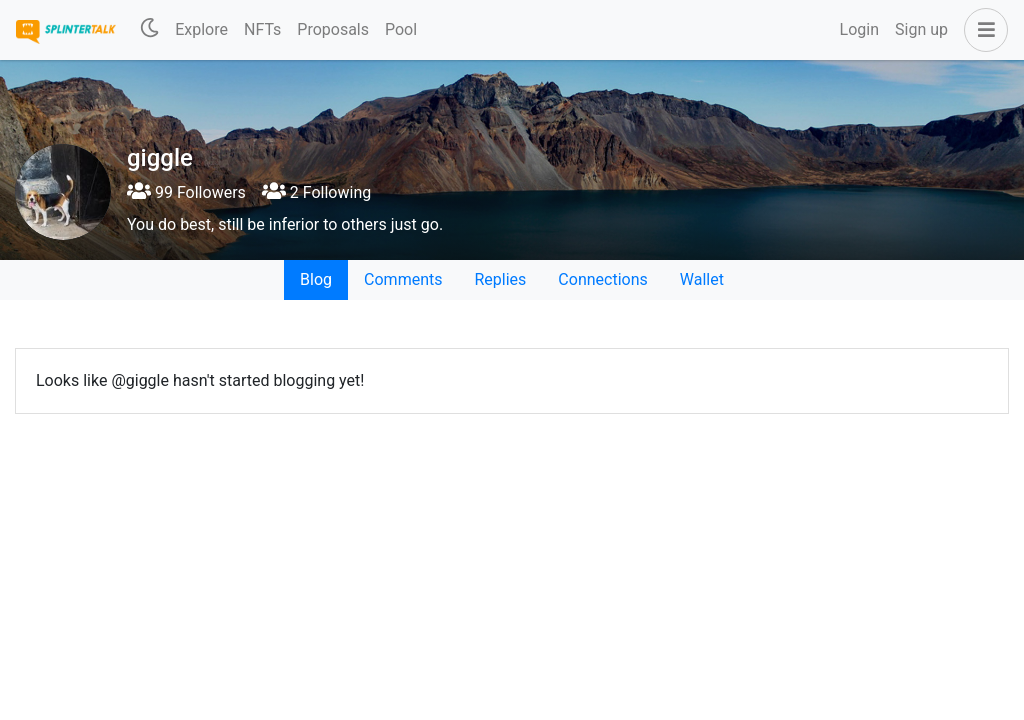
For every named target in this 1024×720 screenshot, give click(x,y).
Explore (201, 29)
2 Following (316, 192)
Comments (403, 279)
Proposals (333, 29)
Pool (401, 29)
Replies (500, 279)
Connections (602, 279)
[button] (982, 30)
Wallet (702, 279)
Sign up (921, 29)
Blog (316, 279)
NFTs (262, 29)
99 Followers (186, 192)
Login (859, 29)
